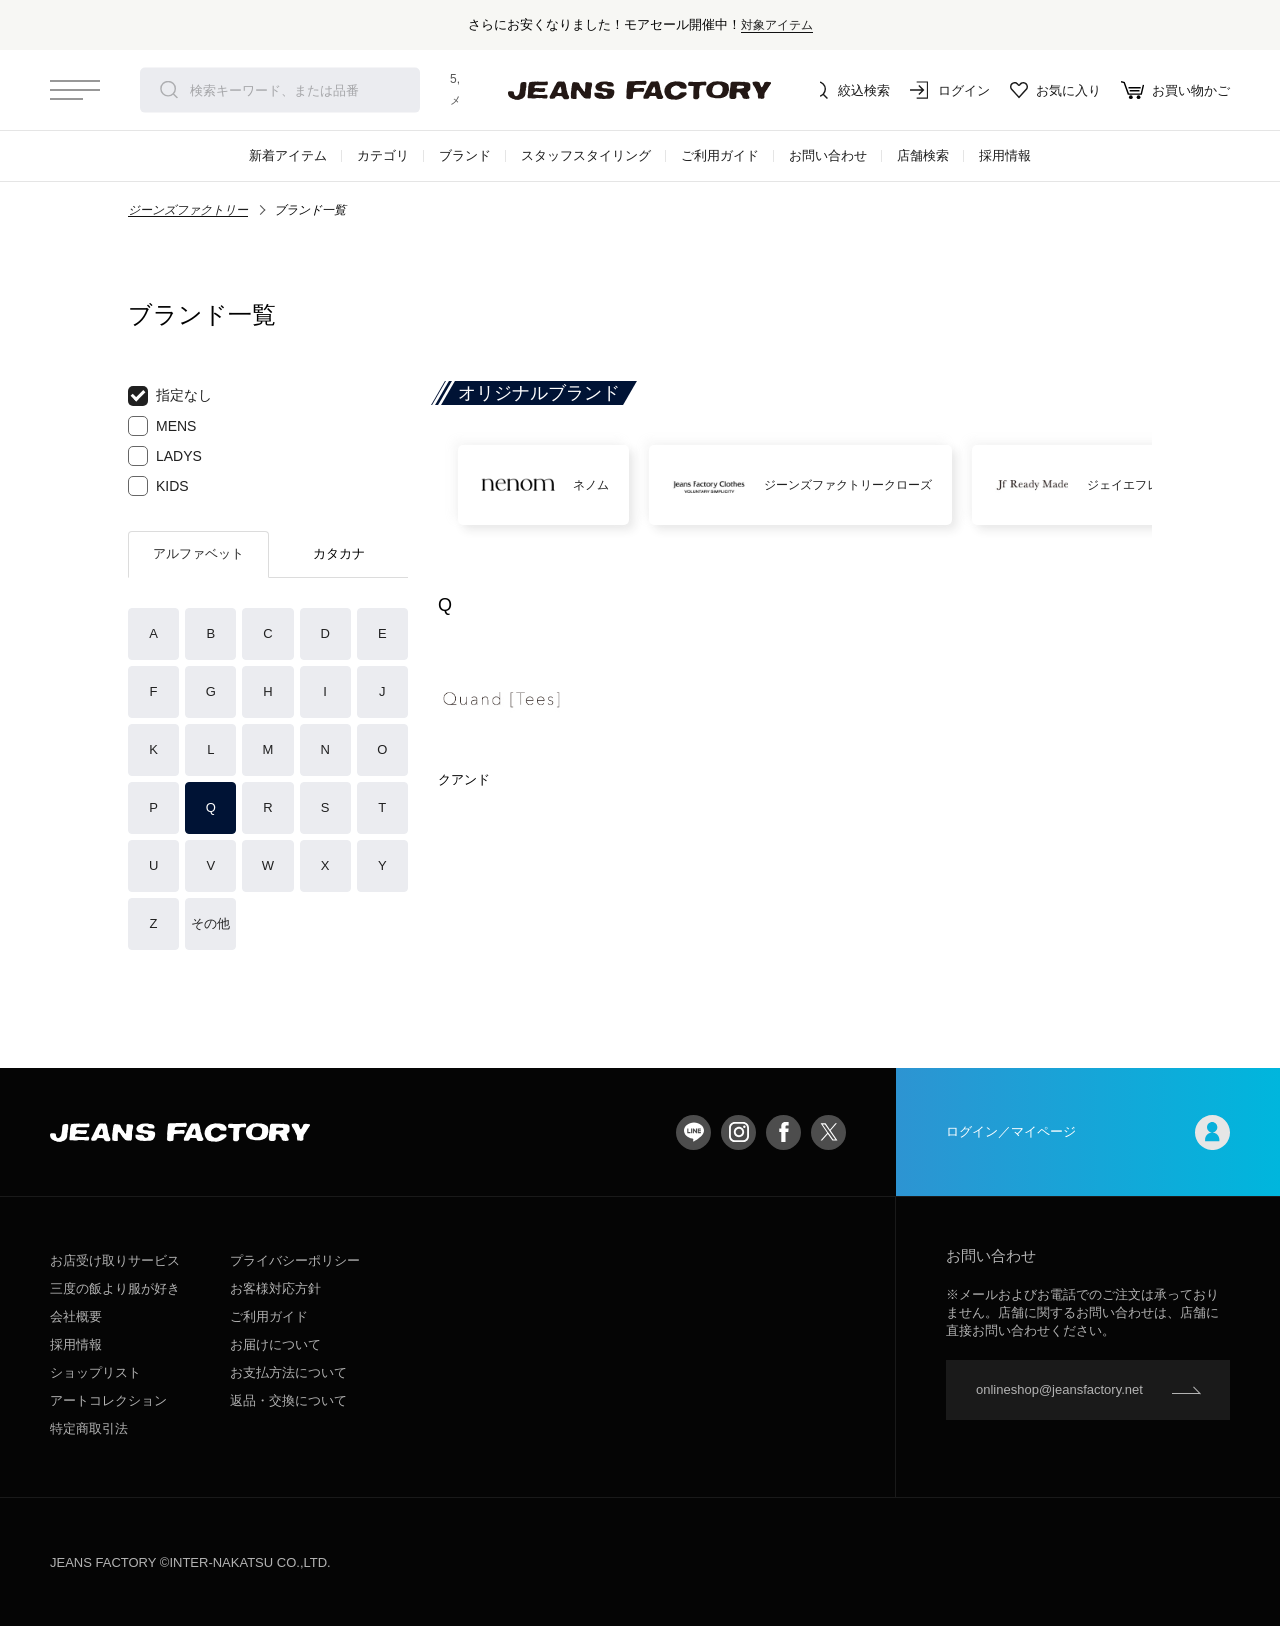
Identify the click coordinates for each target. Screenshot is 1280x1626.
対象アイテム (777, 24)
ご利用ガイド (720, 155)
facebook (783, 1132)
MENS (162, 426)
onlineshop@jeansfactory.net (1059, 1389)
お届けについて (275, 1344)
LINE (693, 1132)
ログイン (950, 90)
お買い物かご (1175, 90)
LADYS (165, 456)
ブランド (465, 155)
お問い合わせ (828, 155)
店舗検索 (923, 155)
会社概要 (76, 1316)
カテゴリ (383, 155)
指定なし (170, 396)
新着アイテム (288, 155)
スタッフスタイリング (586, 155)
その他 (210, 923)
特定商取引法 (89, 1428)
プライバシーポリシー (295, 1260)
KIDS (158, 486)
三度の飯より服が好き (115, 1288)
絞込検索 (850, 90)
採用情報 (1005, 155)
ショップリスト (95, 1372)
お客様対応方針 (275, 1288)
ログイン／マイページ (1088, 1132)
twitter (828, 1132)
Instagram (738, 1132)
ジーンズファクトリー (188, 210)
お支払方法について (288, 1372)
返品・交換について (288, 1400)
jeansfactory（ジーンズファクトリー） (640, 90)
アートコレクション (108, 1400)
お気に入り (1055, 90)
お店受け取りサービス (115, 1260)
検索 (169, 90)
